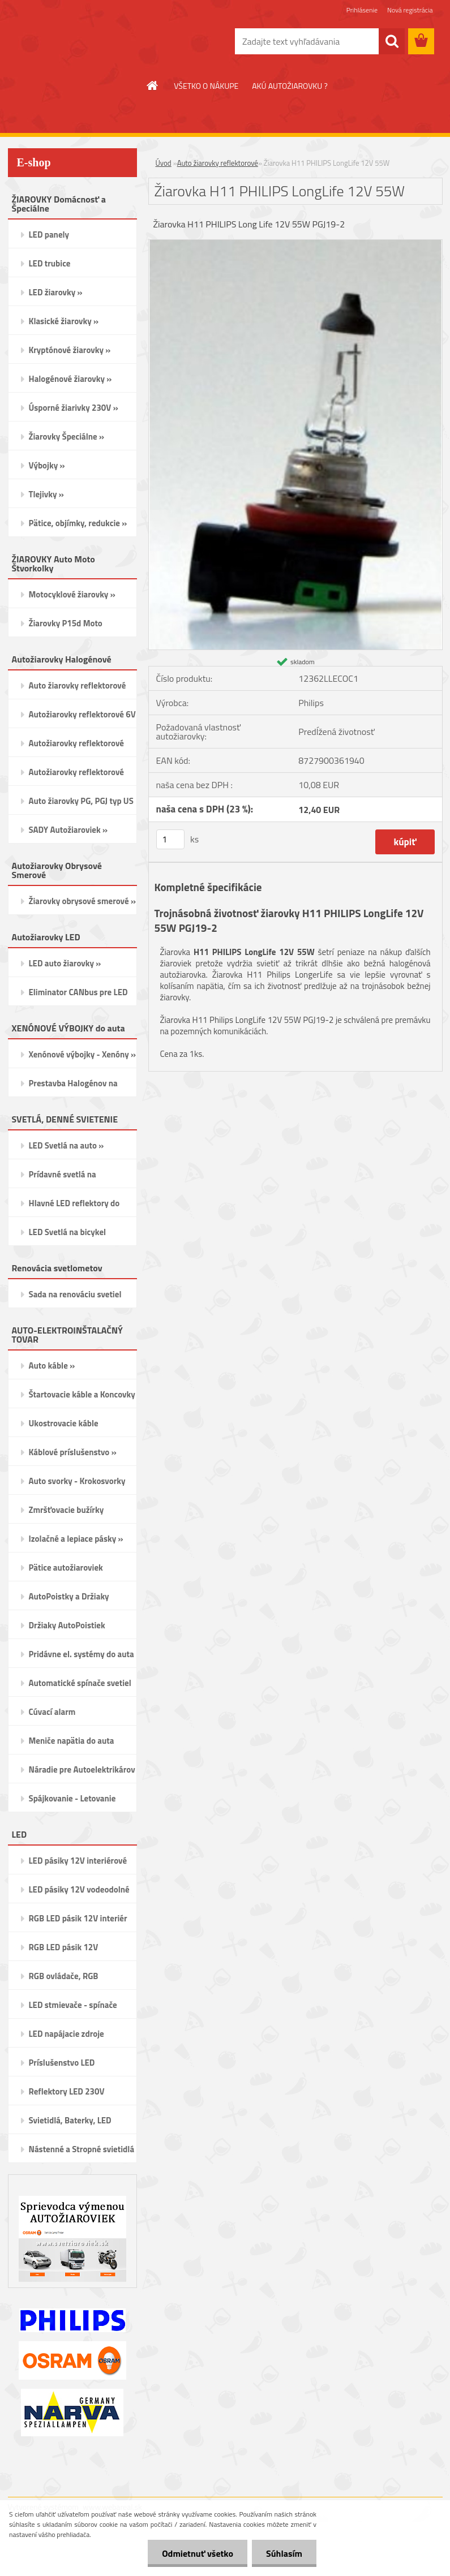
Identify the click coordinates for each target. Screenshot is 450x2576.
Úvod (164, 163)
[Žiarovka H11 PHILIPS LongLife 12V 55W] (295, 244)
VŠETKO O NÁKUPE (206, 86)
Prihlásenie (362, 10)
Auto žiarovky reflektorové (217, 163)
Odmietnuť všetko (197, 2553)
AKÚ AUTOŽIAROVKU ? (289, 86)
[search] (392, 41)
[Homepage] (153, 85)
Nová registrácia (410, 10)
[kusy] (170, 839)
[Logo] (86, 42)
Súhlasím (284, 2553)
